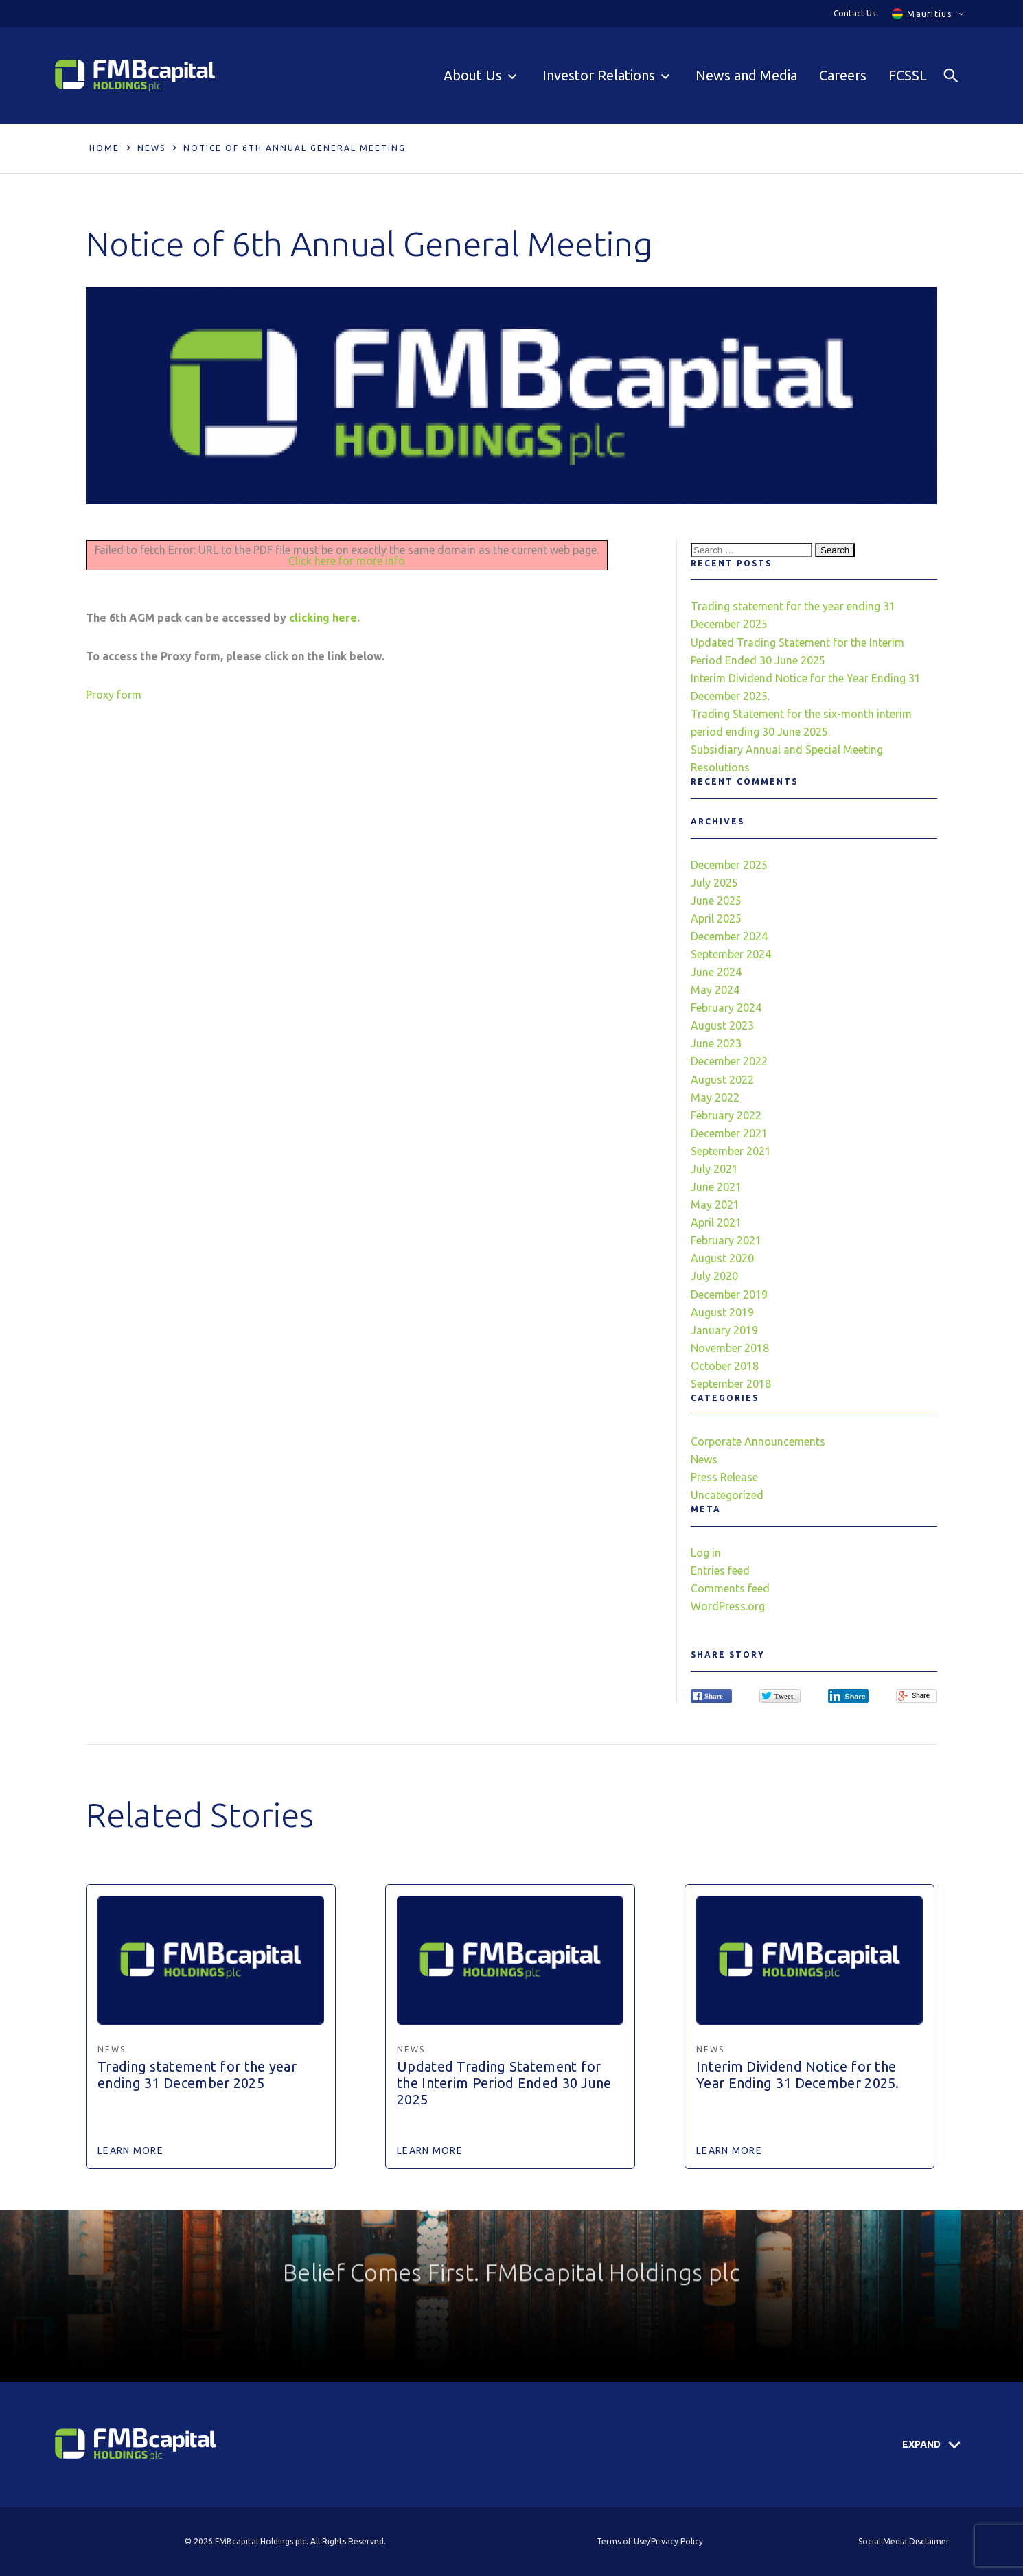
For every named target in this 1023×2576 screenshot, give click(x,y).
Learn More (130, 2150)
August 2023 (722, 1025)
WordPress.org (728, 1606)
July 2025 (714, 883)
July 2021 (714, 1169)
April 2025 (716, 918)
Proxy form (113, 694)
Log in (706, 1552)
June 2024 (716, 972)
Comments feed (730, 1588)
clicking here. (324, 618)
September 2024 (731, 954)
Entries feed (720, 1570)
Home (104, 147)
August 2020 (722, 1258)
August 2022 (722, 1080)
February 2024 (726, 1007)
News (151, 147)
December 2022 (729, 1061)
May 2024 (715, 990)
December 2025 (729, 865)
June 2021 (716, 1187)
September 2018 (731, 1384)
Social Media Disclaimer (904, 2541)
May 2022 (715, 1097)
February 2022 (726, 1115)
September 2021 (731, 1151)
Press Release (724, 1477)
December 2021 (729, 1133)
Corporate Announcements (758, 1441)
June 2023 (716, 1043)
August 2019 (722, 1312)
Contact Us (854, 13)
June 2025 (716, 900)
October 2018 (725, 1366)
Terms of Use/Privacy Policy (650, 2541)
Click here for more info (346, 561)
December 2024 (729, 936)
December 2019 (729, 1294)
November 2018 (730, 1348)
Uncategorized (727, 1495)
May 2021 (715, 1204)
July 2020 (714, 1276)
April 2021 (716, 1222)
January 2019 (724, 1330)
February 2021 (726, 1240)
